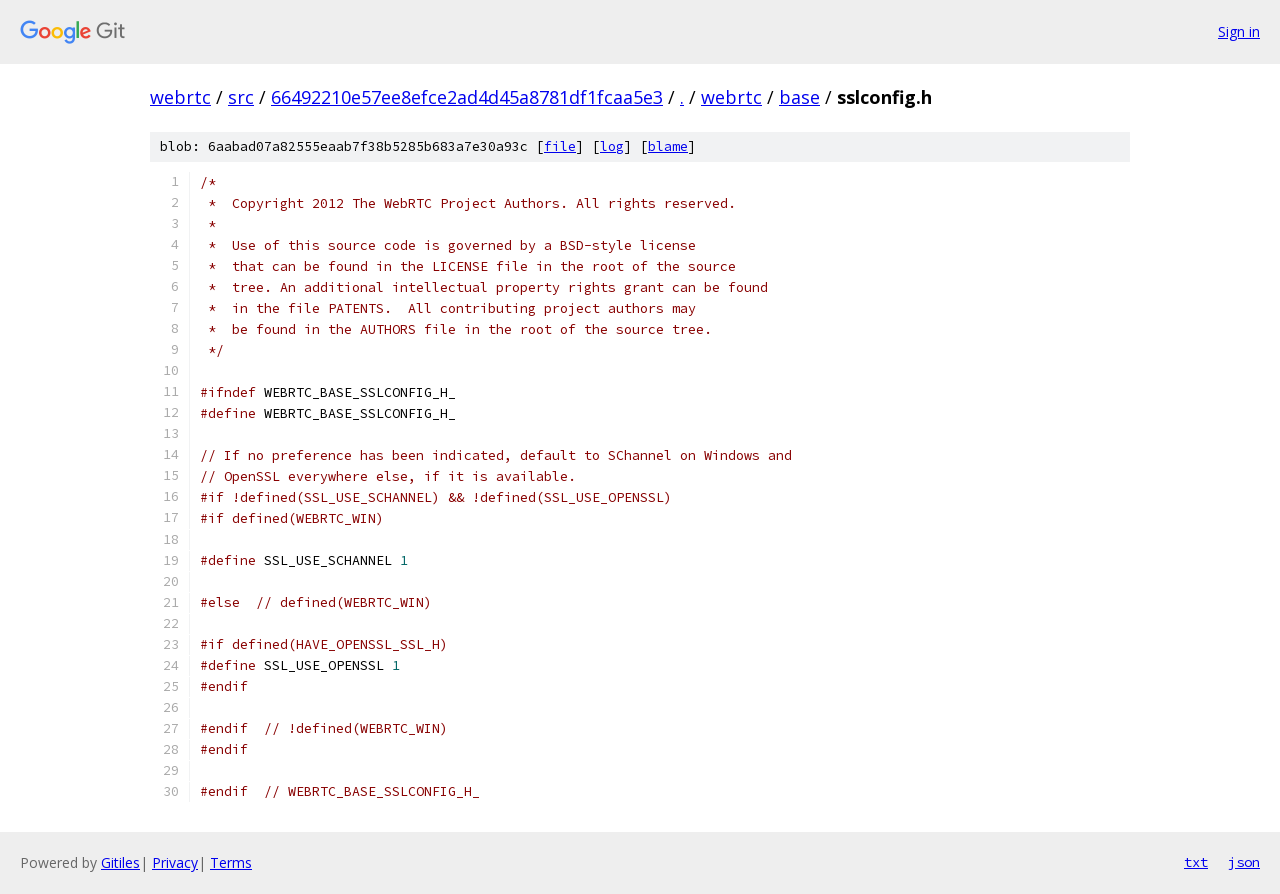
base (799, 97)
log (612, 146)
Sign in (1239, 31)
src (241, 97)
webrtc (180, 97)
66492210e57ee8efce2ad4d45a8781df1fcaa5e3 (467, 97)
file (560, 146)
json (1244, 862)
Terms (231, 862)
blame (668, 146)
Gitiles (120, 862)
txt (1196, 862)
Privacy (175, 862)
